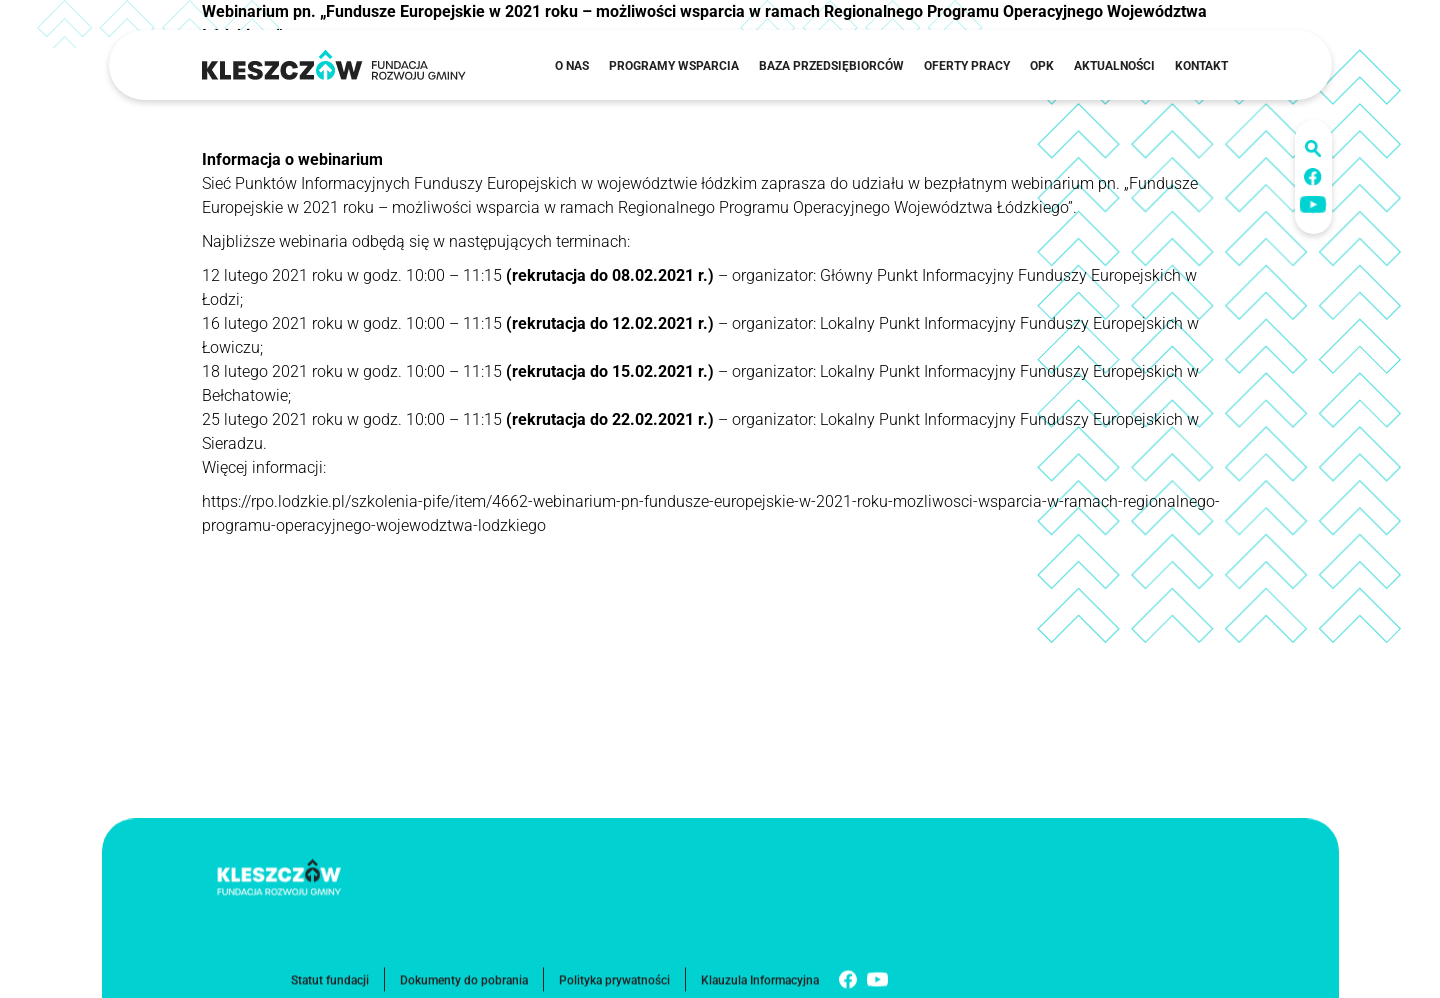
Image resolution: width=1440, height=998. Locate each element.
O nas (572, 66)
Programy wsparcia (674, 66)
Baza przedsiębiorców (831, 66)
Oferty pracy (967, 66)
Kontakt (1201, 66)
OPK (1042, 66)
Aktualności (1114, 66)
